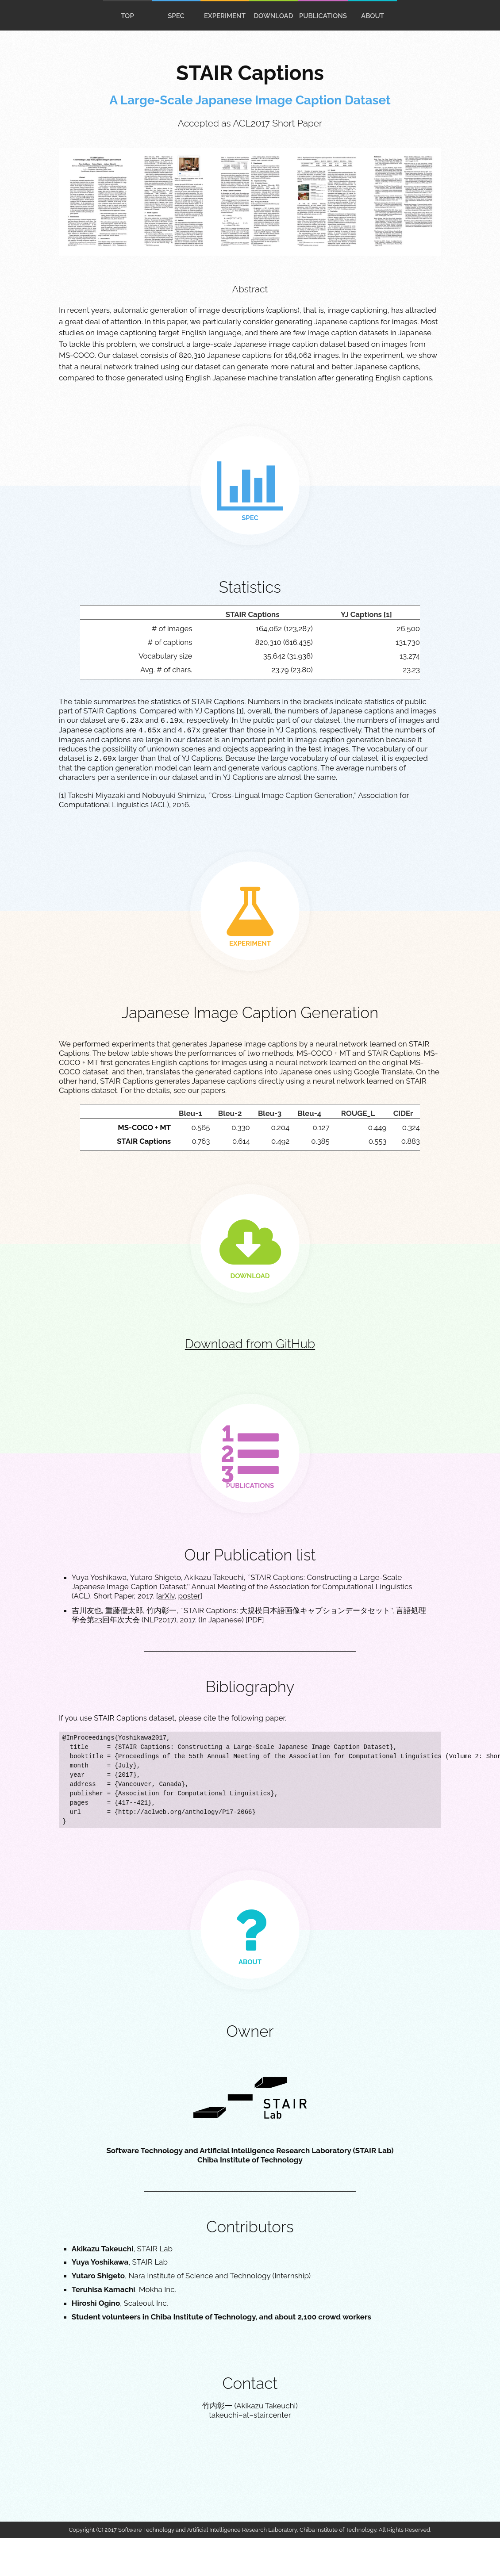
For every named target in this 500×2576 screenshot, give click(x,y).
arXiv (166, 1595)
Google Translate (383, 1071)
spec (176, 16)
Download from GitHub (250, 1344)
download (273, 16)
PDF (254, 1619)
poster (189, 1595)
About (372, 16)
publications (323, 16)
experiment (225, 16)
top (127, 16)
